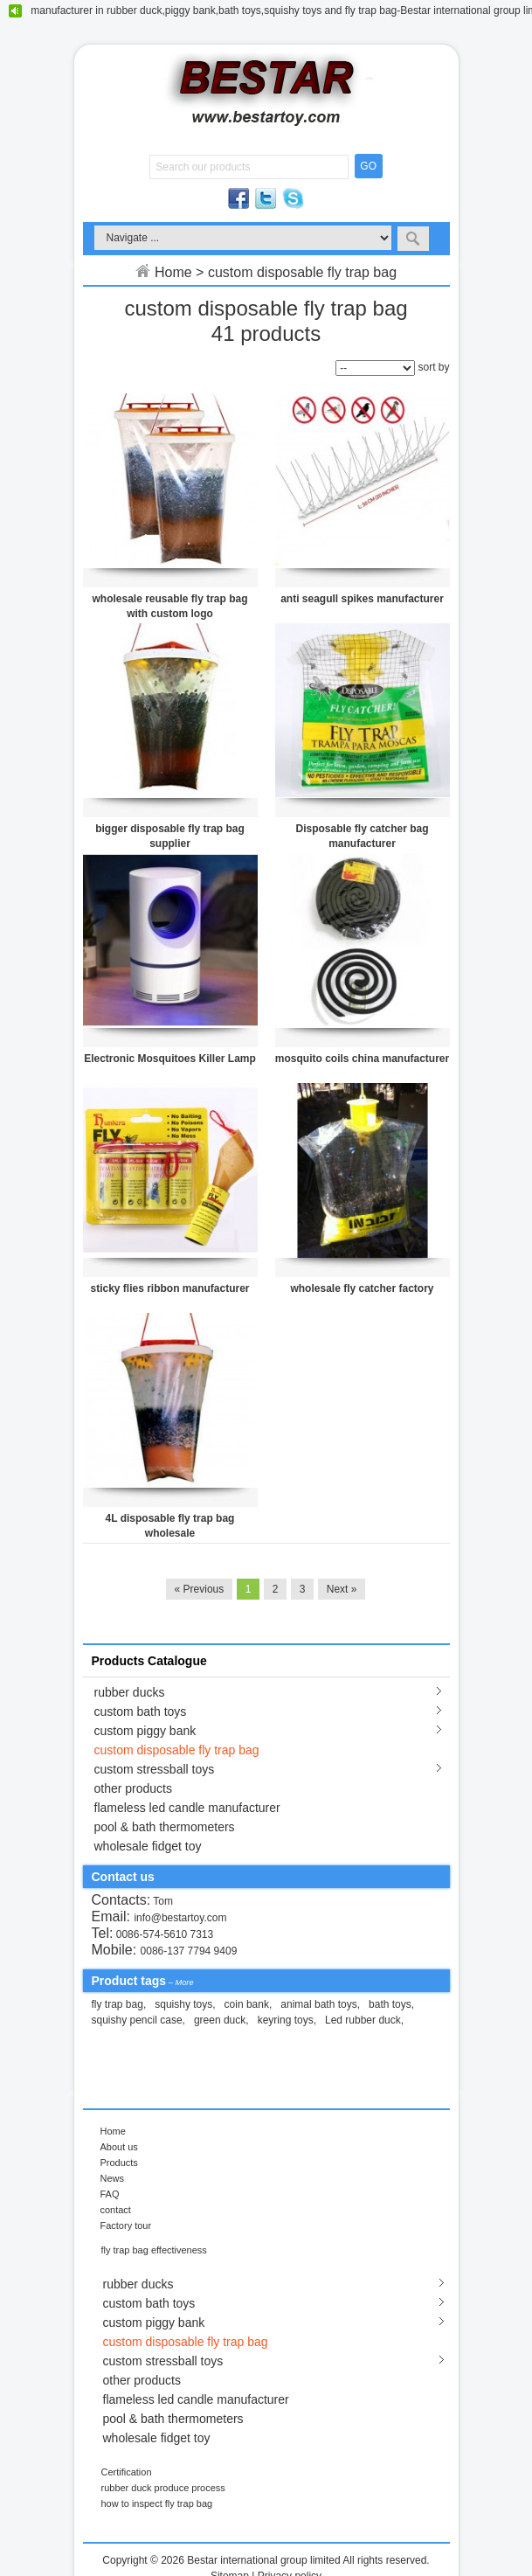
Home (173, 272)
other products (133, 1788)
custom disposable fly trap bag (176, 1750)
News (112, 2178)
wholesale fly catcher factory (361, 1288)
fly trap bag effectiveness (154, 2250)
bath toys (390, 2004)
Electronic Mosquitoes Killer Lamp (170, 1058)
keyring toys (286, 2020)
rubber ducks (129, 1692)
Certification (126, 2472)
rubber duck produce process (163, 2487)
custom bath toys (140, 1711)
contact (115, 2210)
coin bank (247, 2004)
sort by (433, 367)
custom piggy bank (145, 1731)
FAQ (110, 2194)
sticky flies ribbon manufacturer (169, 1288)
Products (119, 2162)
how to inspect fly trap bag (157, 2503)
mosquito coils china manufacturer (362, 1058)
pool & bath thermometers (164, 1827)
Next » (342, 1589)
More (184, 1982)
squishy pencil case (137, 2020)
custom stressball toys (154, 1769)
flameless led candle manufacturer (187, 1808)
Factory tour (126, 2225)
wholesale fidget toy (148, 1846)
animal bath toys (318, 2004)
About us (119, 2147)
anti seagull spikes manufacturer (362, 599)
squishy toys (183, 2004)
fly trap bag (117, 2004)
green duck (219, 2020)
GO (368, 166)
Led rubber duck (363, 2020)
